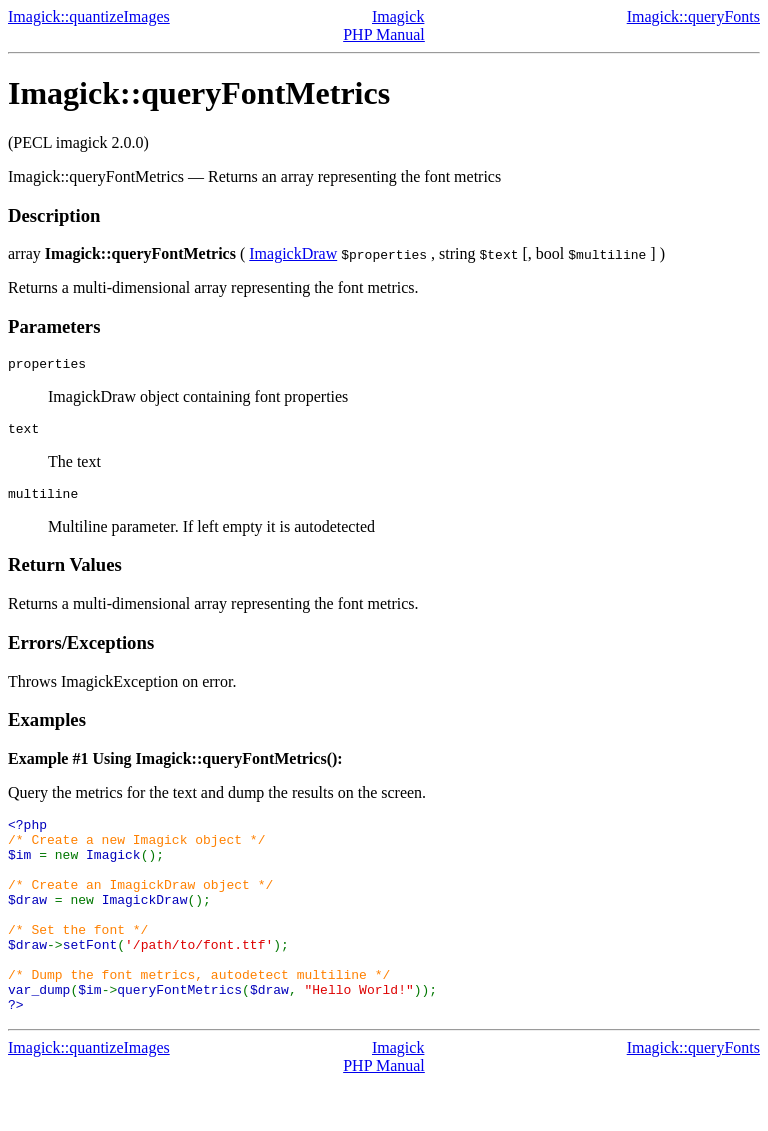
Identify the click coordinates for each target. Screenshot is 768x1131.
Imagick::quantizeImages (89, 16)
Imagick (398, 16)
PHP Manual (384, 34)
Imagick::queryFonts (693, 16)
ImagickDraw (293, 253)
